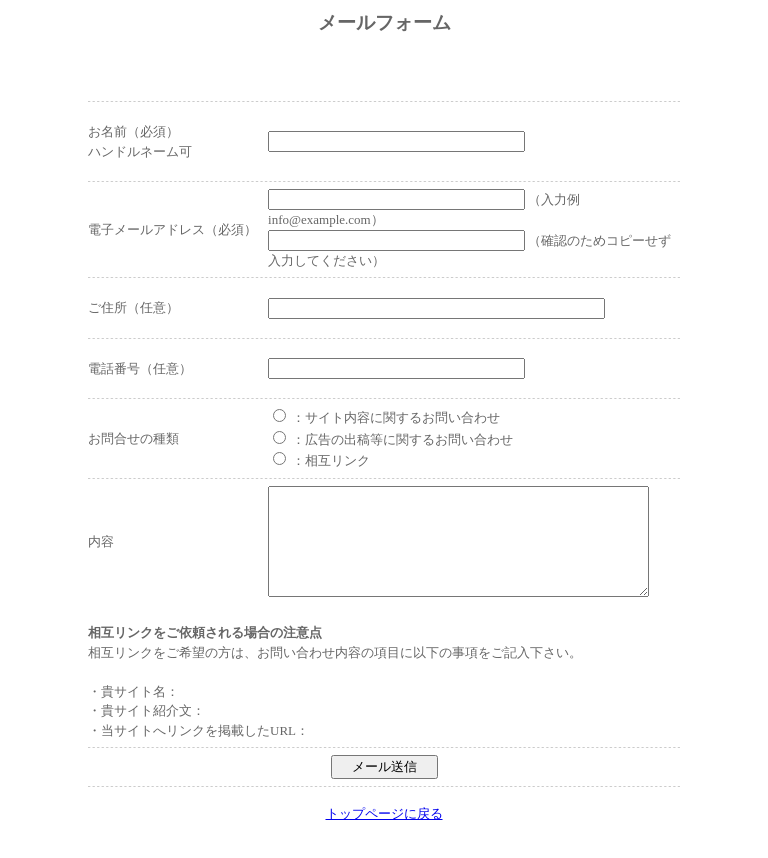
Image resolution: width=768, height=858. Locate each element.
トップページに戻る (384, 834)
